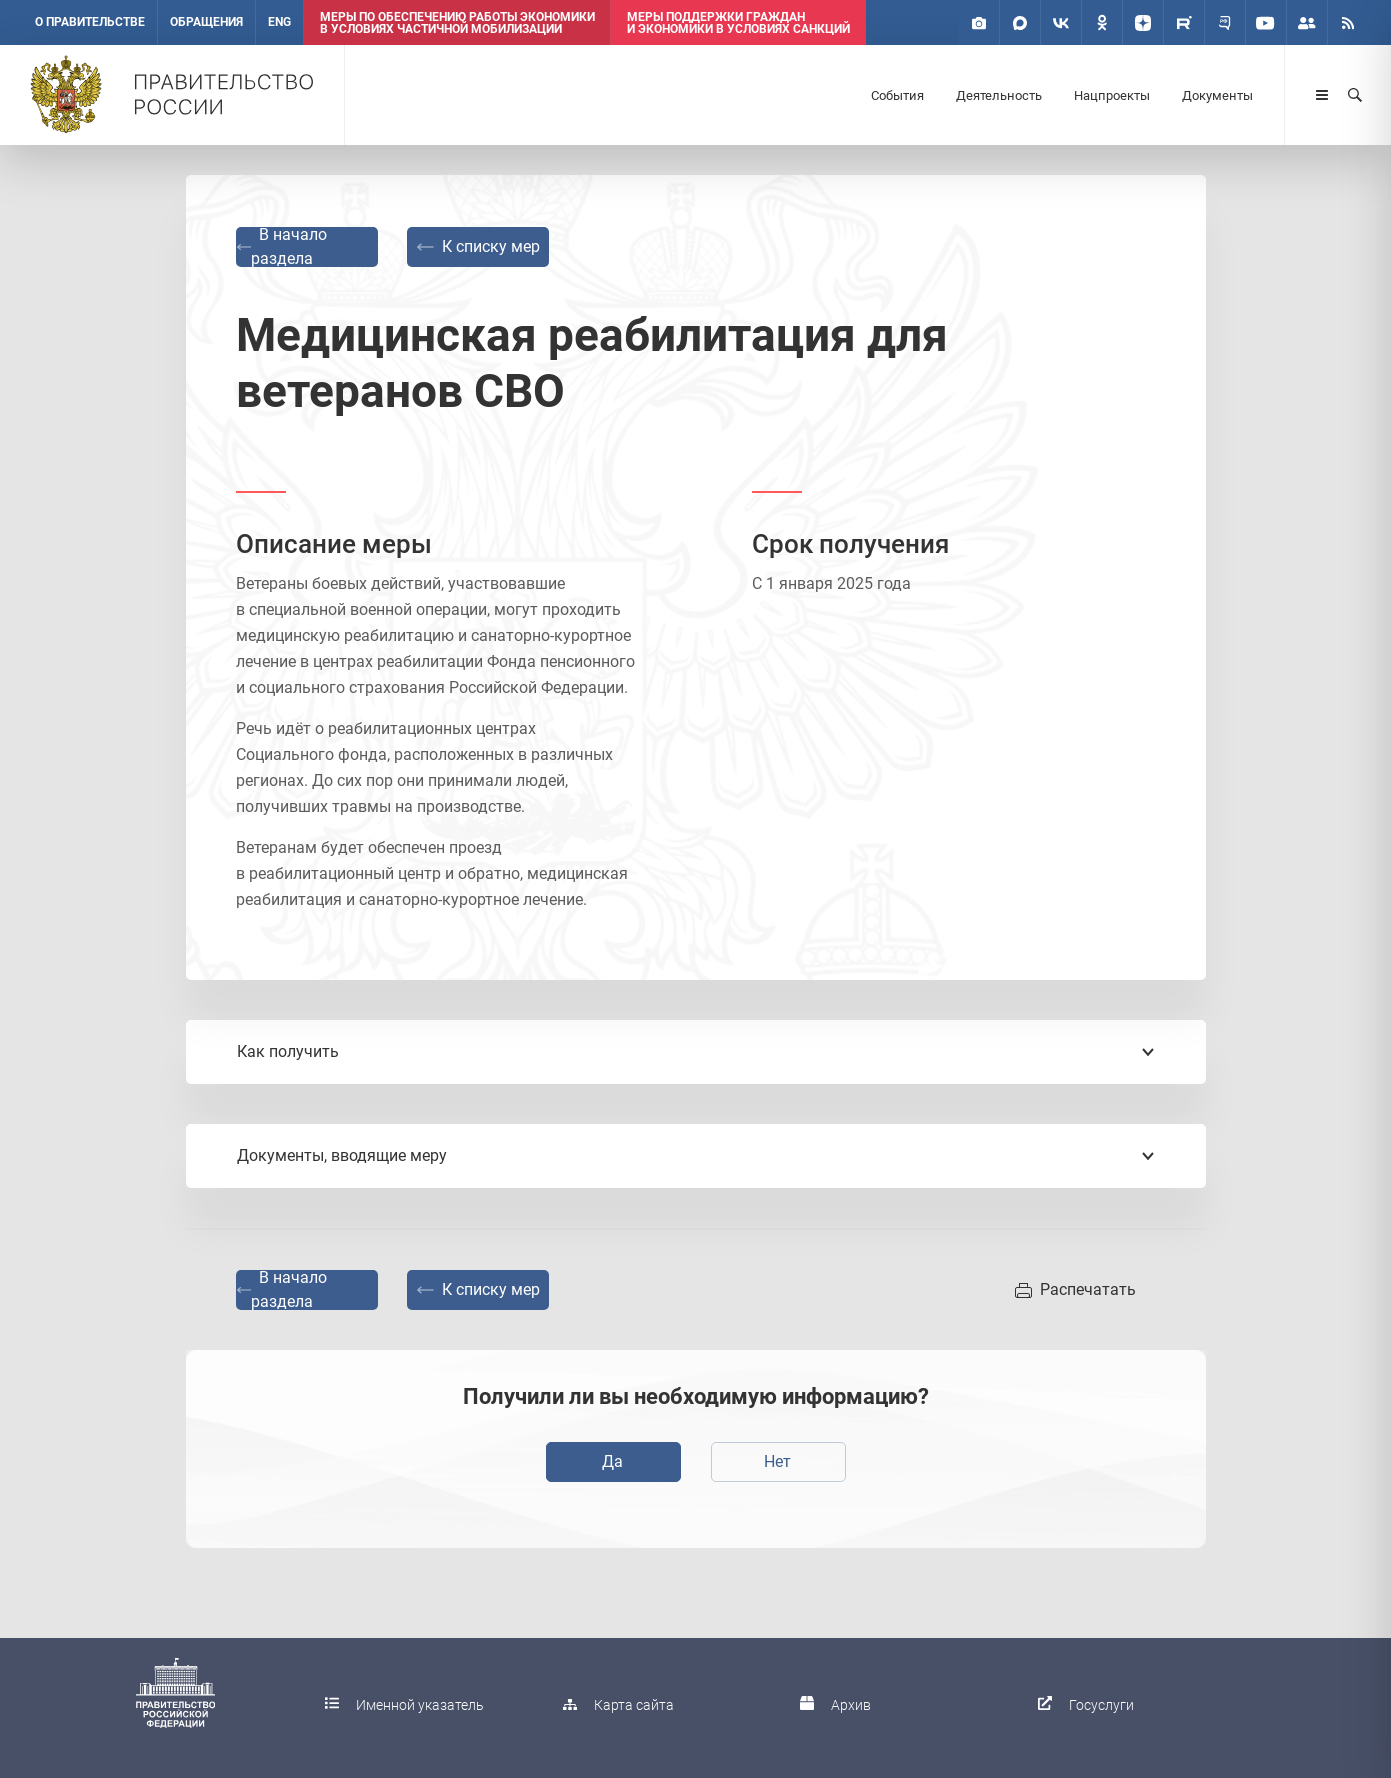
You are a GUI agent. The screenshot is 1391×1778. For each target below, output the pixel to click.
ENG (279, 22)
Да (612, 1461)
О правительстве (90, 22)
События (897, 95)
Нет (777, 1461)
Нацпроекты (1112, 95)
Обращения (206, 22)
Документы (1217, 95)
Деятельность (999, 95)
